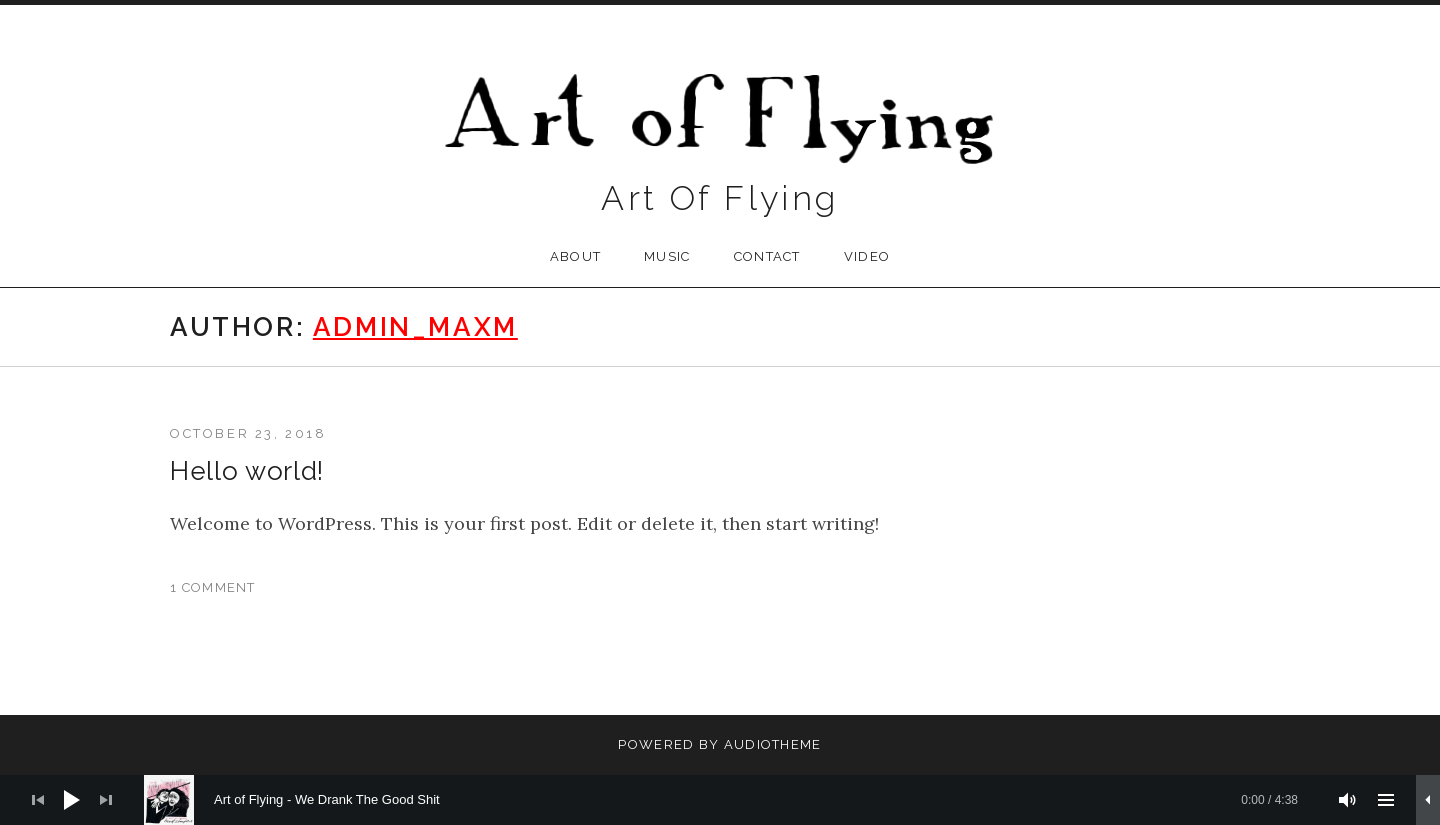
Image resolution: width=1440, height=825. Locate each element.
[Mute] (1348, 800)
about (576, 256)
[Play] (72, 800)
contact (767, 256)
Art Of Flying (719, 198)
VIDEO (867, 256)
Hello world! (247, 471)
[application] (720, 800)
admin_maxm (415, 327)
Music (667, 256)
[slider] (731, 800)
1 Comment (213, 587)
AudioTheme (773, 744)
